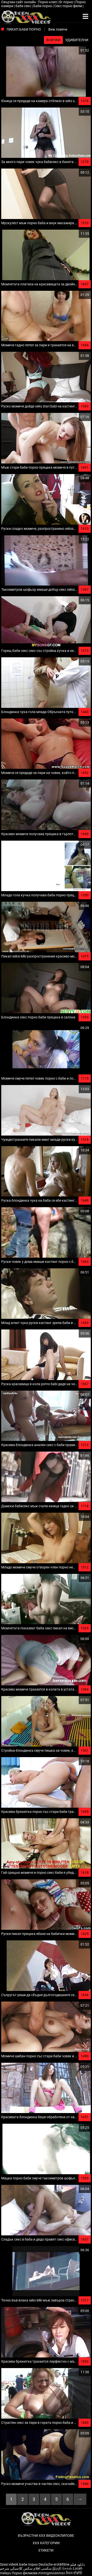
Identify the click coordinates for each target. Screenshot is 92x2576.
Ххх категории (46, 2543)
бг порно (66, 2)
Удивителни (76, 40)
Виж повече (57, 29)
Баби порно (43, 6)
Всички (53, 40)
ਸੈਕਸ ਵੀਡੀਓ (74, 2573)
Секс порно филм (68, 6)
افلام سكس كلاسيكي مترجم (20, 2568)
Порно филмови (25, 2573)
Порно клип (48, 2)
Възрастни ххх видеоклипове (46, 2536)
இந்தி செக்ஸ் (62, 2568)
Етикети (46, 2550)
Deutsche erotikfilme (54, 2564)
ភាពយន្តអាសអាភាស (51, 2573)
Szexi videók (9, 2564)
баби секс (23, 6)
